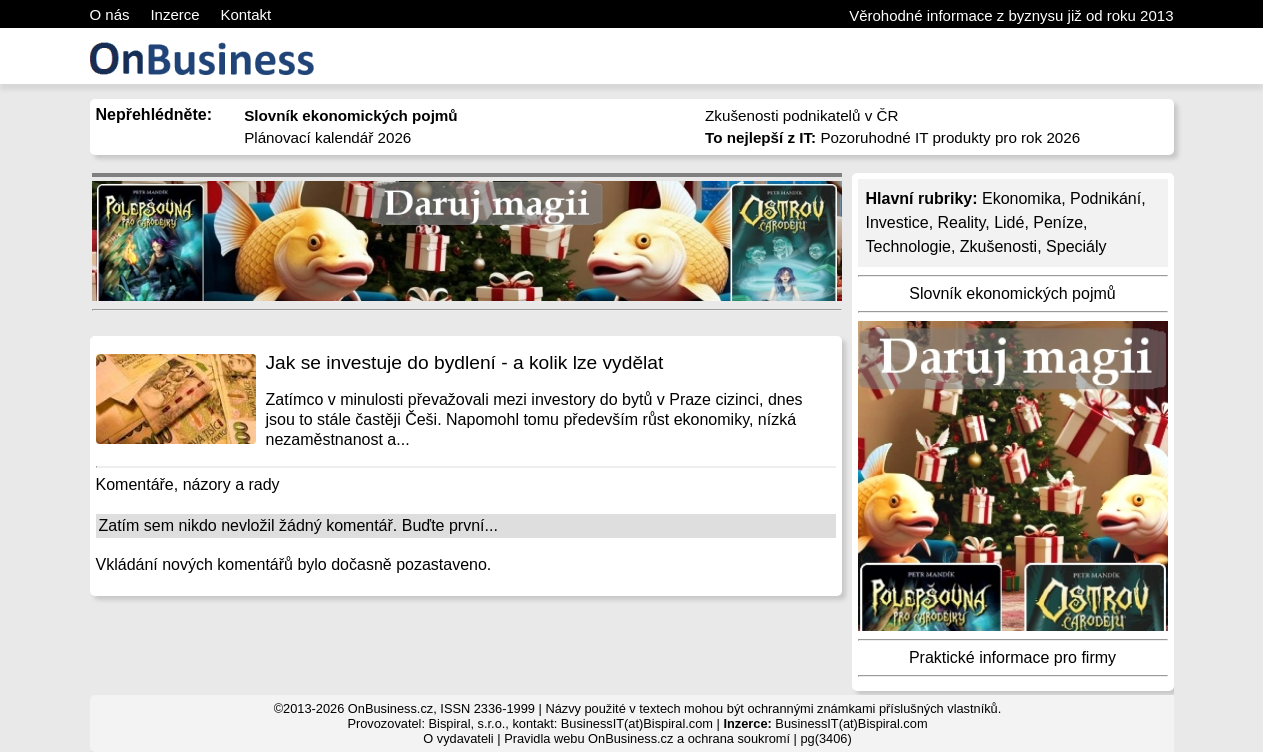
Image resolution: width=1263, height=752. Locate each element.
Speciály (1076, 246)
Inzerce (174, 14)
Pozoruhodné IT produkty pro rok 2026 (892, 137)
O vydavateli (458, 738)
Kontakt (245, 14)
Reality (962, 222)
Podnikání (1105, 198)
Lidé (1009, 222)
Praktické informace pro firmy (1012, 657)
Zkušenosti (998, 246)
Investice (897, 222)
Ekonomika (1021, 198)
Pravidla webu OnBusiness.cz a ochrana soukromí (647, 738)
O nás (110, 14)
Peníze (1058, 222)
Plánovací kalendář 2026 (327, 137)
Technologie (908, 246)
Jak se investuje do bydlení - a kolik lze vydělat (465, 362)
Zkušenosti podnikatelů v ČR (801, 115)
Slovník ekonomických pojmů (1012, 293)
